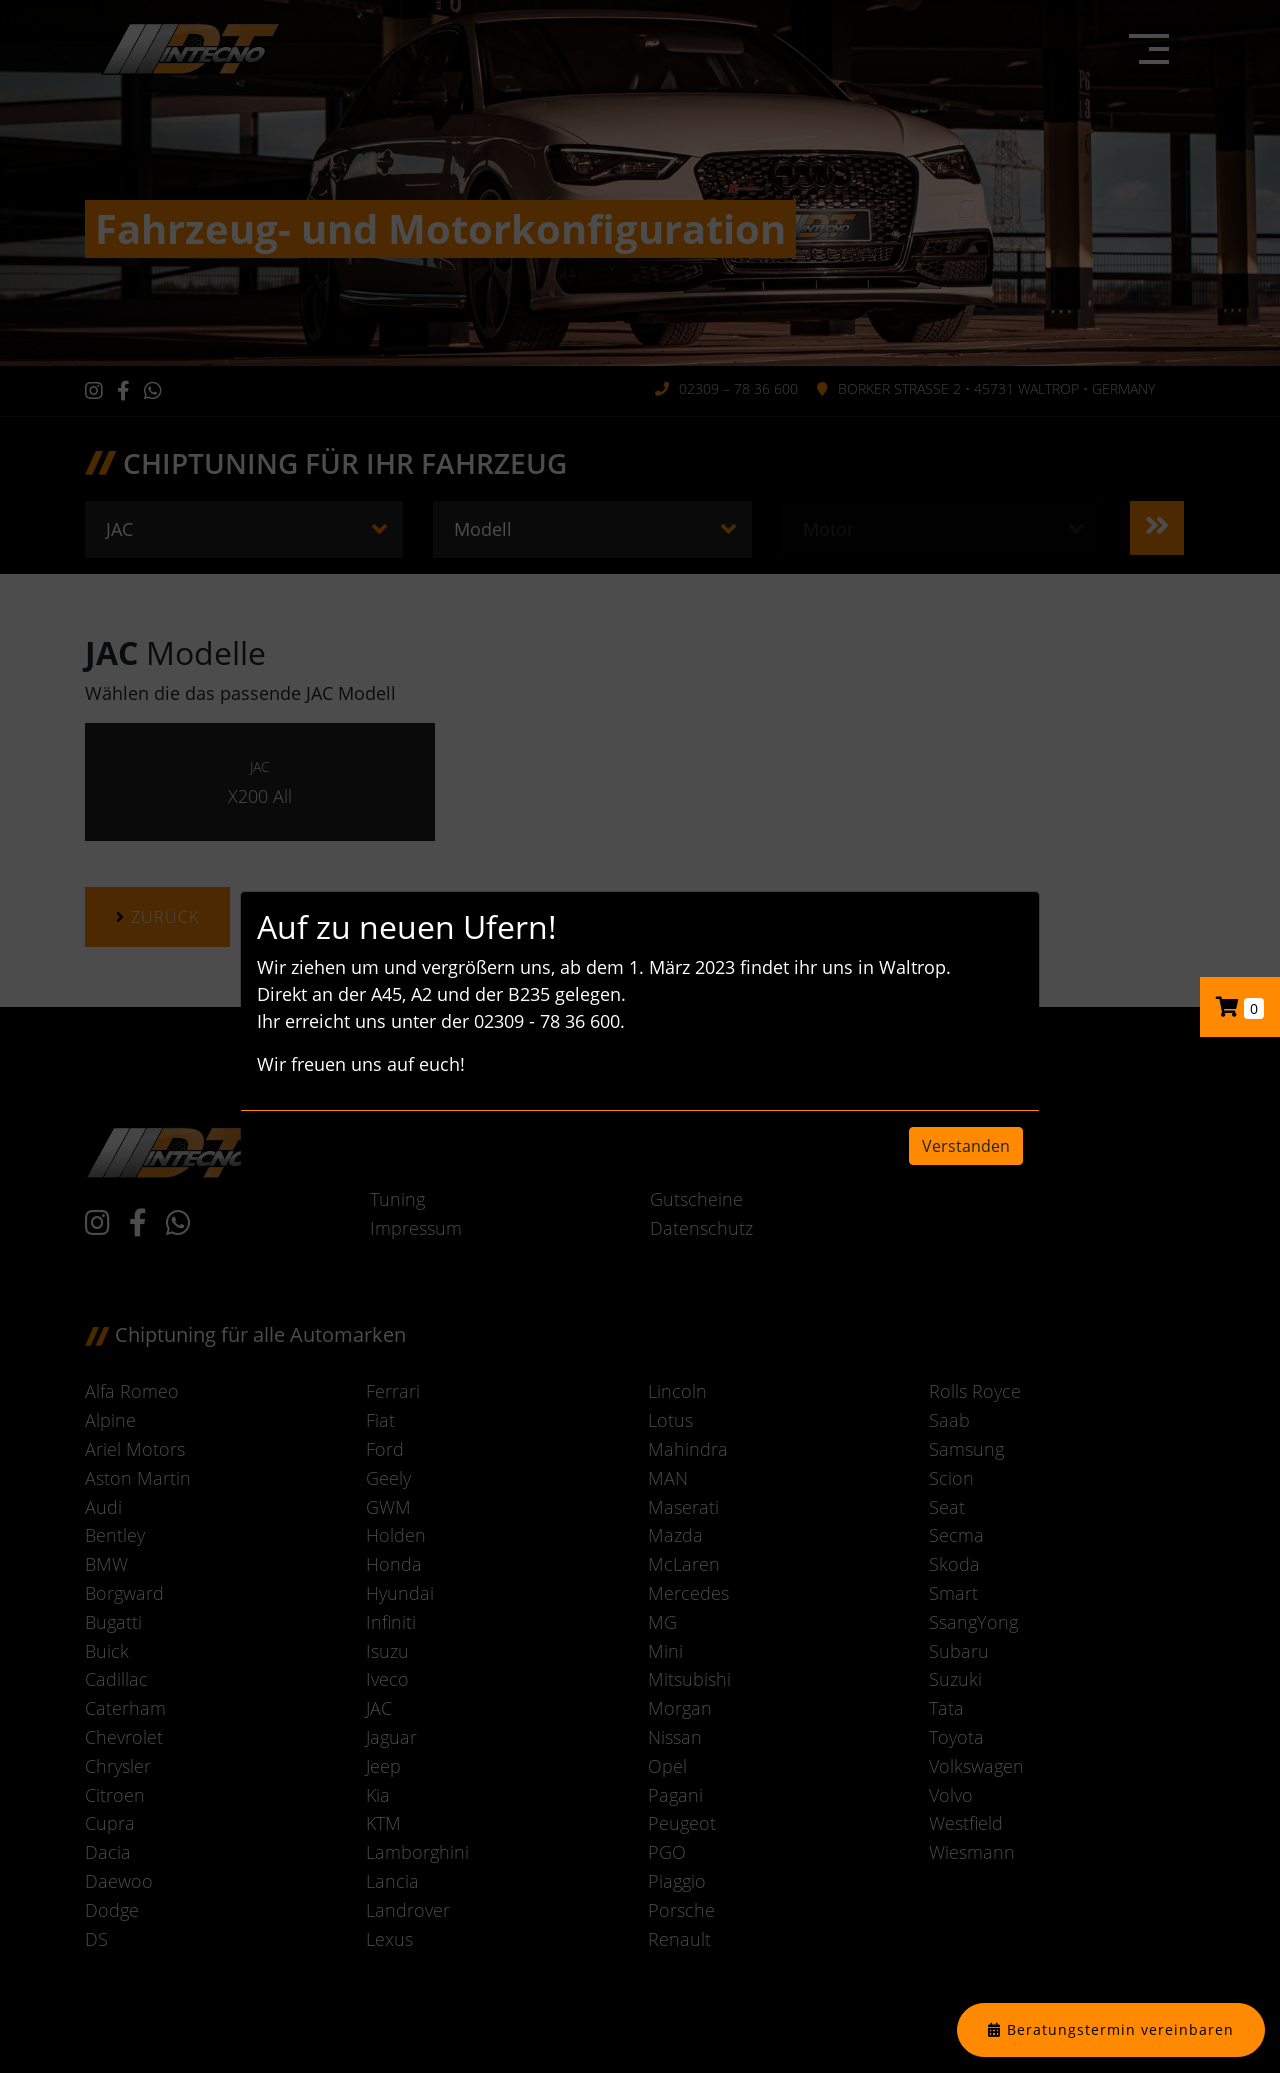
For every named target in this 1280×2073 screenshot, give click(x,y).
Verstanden (966, 1146)
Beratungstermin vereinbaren (1120, 2029)
